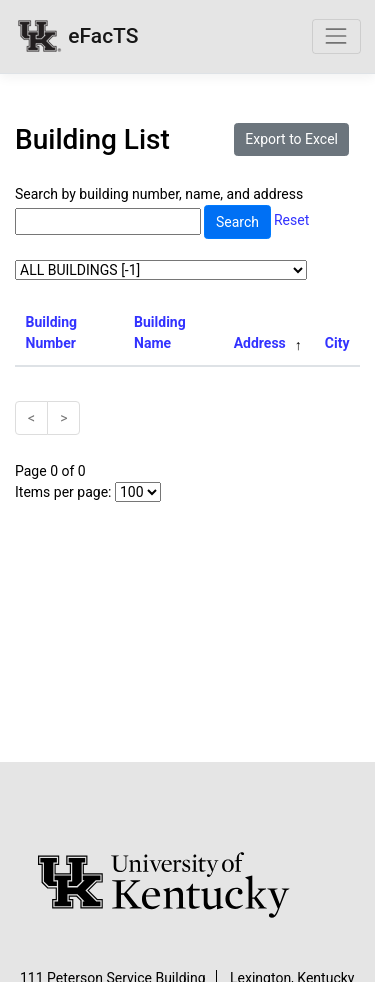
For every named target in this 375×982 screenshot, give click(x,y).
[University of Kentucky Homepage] (188, 886)
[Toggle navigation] (336, 36)
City (337, 343)
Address (260, 343)
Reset (291, 221)
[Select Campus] (161, 270)
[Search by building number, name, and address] (108, 221)
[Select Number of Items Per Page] (138, 492)
